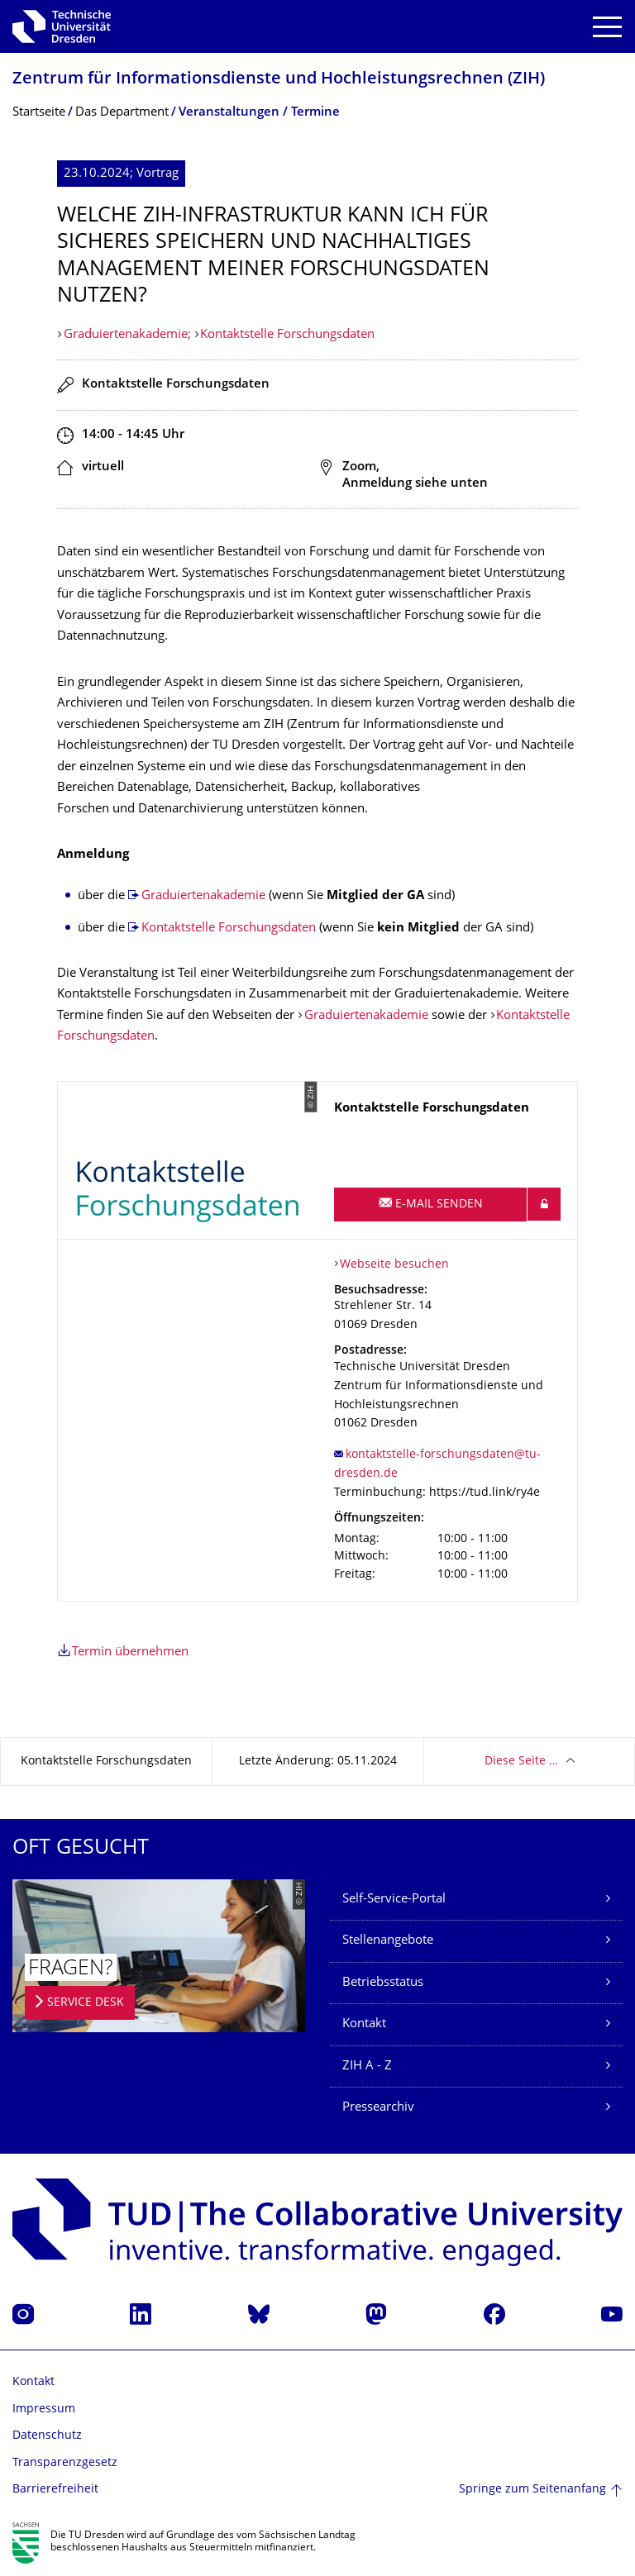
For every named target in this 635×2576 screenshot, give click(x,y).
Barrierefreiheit (55, 2489)
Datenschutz (47, 2436)
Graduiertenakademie (203, 896)
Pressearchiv (378, 2108)
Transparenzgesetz (64, 2463)
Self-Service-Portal (394, 1899)
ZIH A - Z (367, 2066)
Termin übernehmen (130, 1652)
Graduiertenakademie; (129, 335)
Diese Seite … (521, 1761)
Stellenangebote (387, 1941)
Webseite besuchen (394, 1264)
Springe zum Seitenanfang (532, 2489)
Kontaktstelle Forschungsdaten (287, 335)
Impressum (43, 2409)
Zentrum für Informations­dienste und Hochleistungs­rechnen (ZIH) (278, 80)
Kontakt (364, 2024)
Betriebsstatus (382, 1983)
